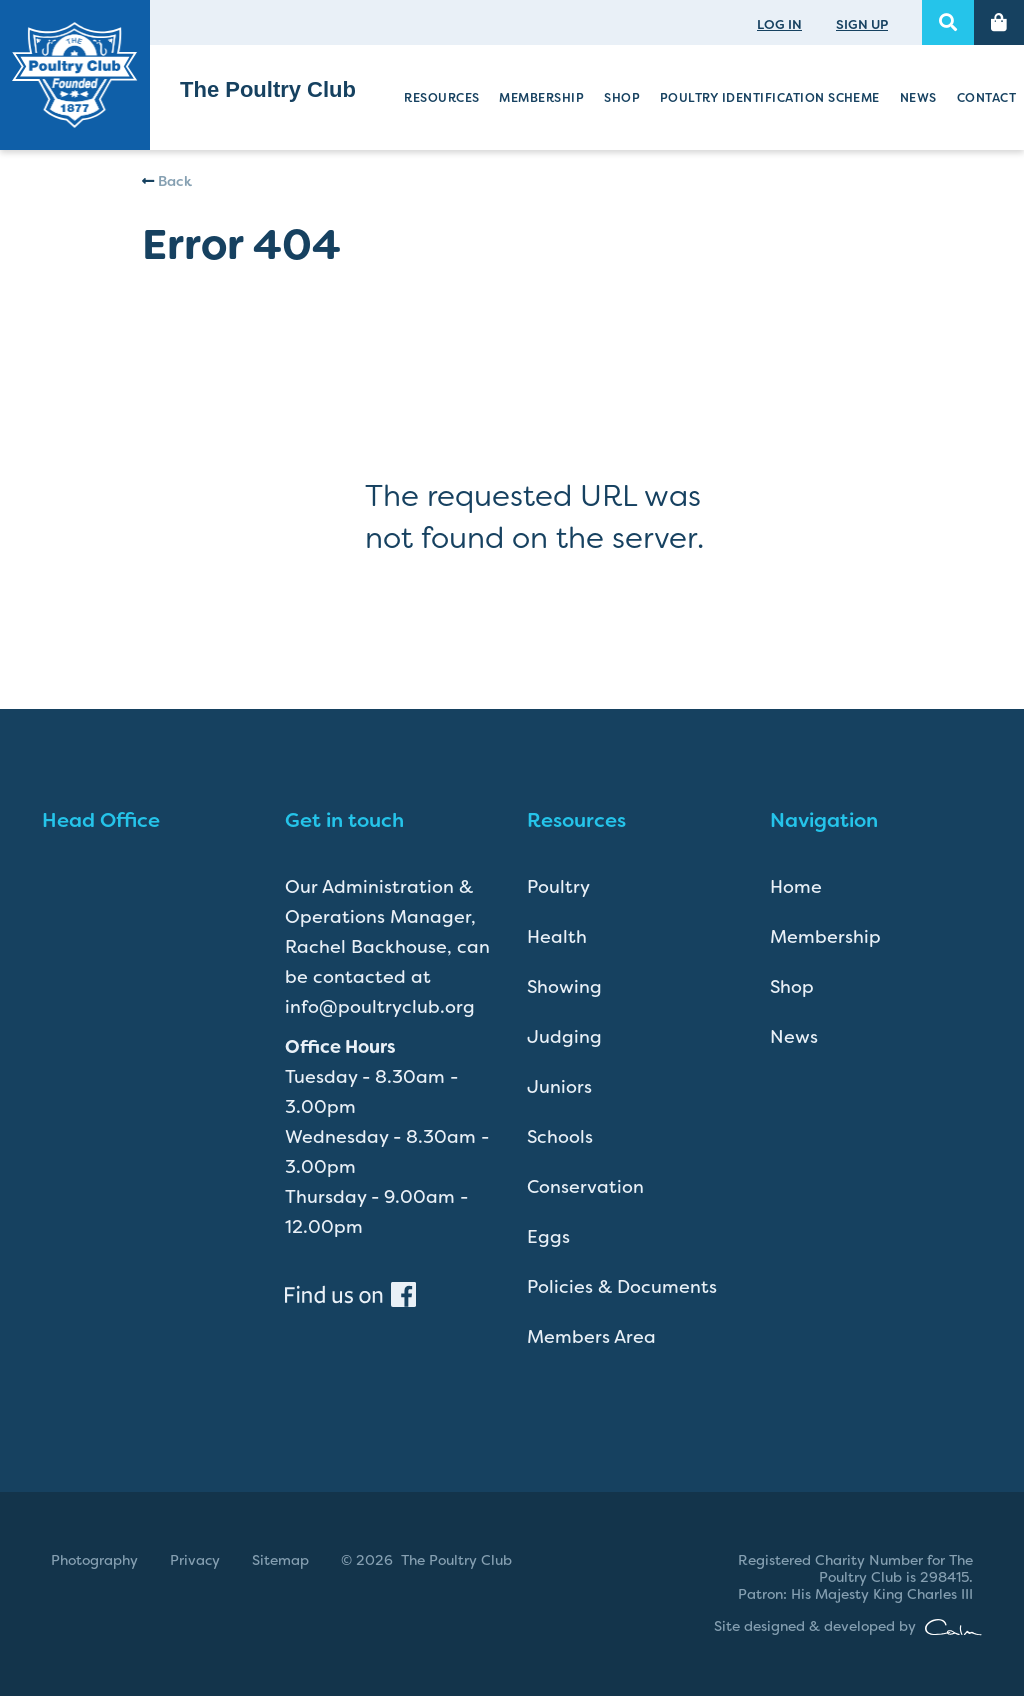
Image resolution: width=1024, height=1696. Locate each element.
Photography (94, 1560)
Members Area (591, 1337)
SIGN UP (862, 24)
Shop (622, 98)
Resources (441, 98)
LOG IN (779, 24)
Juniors (559, 1087)
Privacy (195, 1560)
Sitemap (280, 1560)
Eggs (548, 1237)
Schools (560, 1137)
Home (796, 887)
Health (557, 937)
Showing (564, 987)
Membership (541, 98)
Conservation (585, 1187)
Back (167, 181)
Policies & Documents (622, 1287)
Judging (564, 1037)
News (918, 98)
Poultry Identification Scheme (770, 98)
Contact (986, 98)
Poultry (558, 887)
